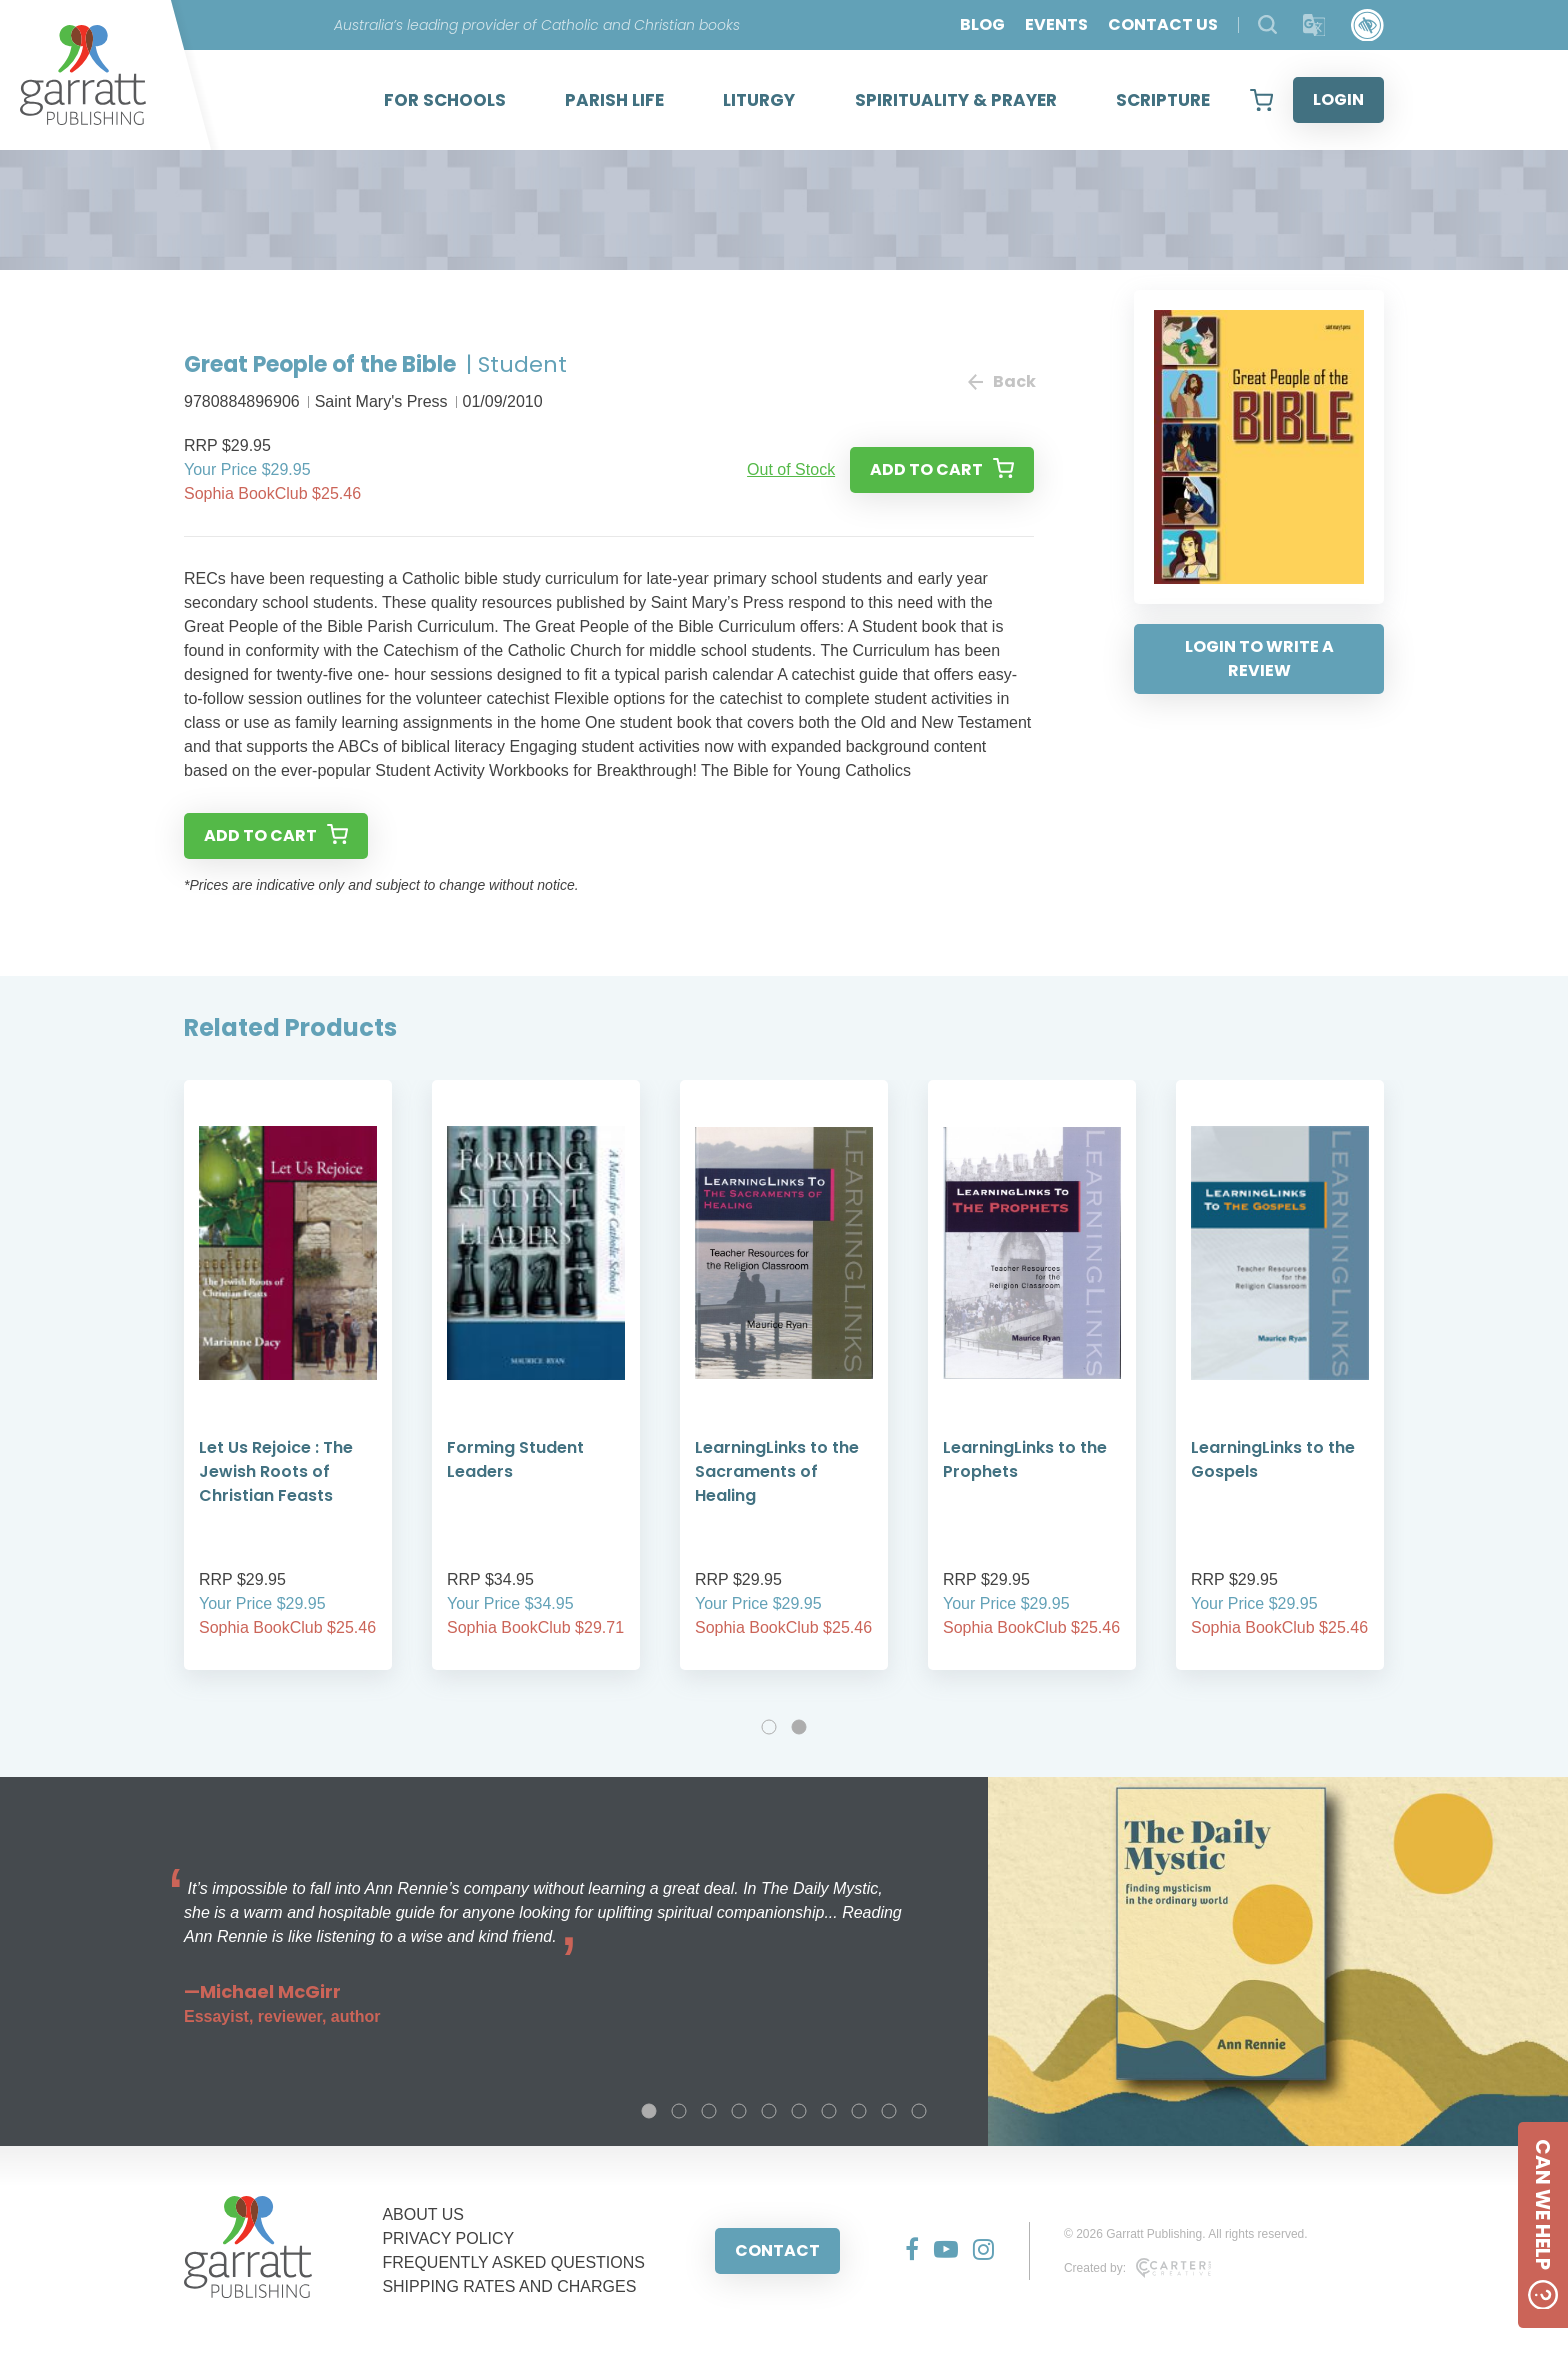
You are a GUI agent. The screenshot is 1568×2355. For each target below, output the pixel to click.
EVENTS (1056, 24)
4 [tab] (739, 2111)
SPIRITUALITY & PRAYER (956, 100)
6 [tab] (799, 2111)
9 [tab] (889, 2111)
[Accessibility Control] (1367, 25)
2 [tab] (799, 1727)
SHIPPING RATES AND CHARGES (509, 2286)
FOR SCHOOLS (445, 100)
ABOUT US (423, 2214)
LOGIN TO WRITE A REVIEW (1259, 658)
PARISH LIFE (614, 100)
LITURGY (759, 100)
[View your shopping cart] (1261, 100)
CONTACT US (1163, 24)
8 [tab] (859, 2111)
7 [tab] (829, 2111)
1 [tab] (769, 1727)
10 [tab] (919, 2111)
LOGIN (1338, 99)
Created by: (1137, 2268)
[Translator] (1314, 25)
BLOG (982, 24)
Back (1001, 381)
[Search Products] (1267, 24)
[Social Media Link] (904, 2251)
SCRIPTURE (1163, 100)
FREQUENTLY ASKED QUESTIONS (513, 2262)
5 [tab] (769, 2111)
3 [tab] (709, 2111)
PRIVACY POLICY (448, 2238)
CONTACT (777, 2250)
